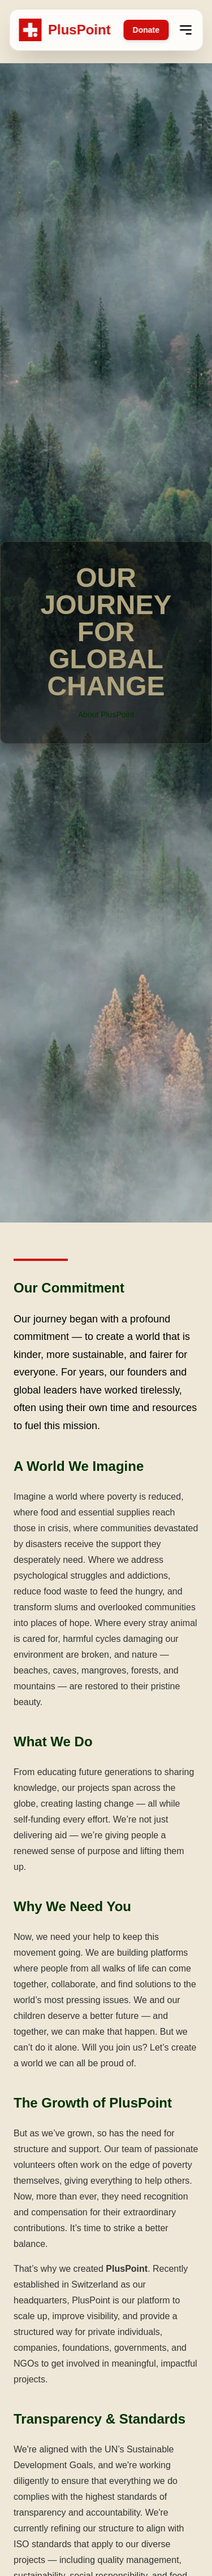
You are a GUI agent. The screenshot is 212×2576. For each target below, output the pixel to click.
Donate (146, 29)
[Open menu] (185, 30)
